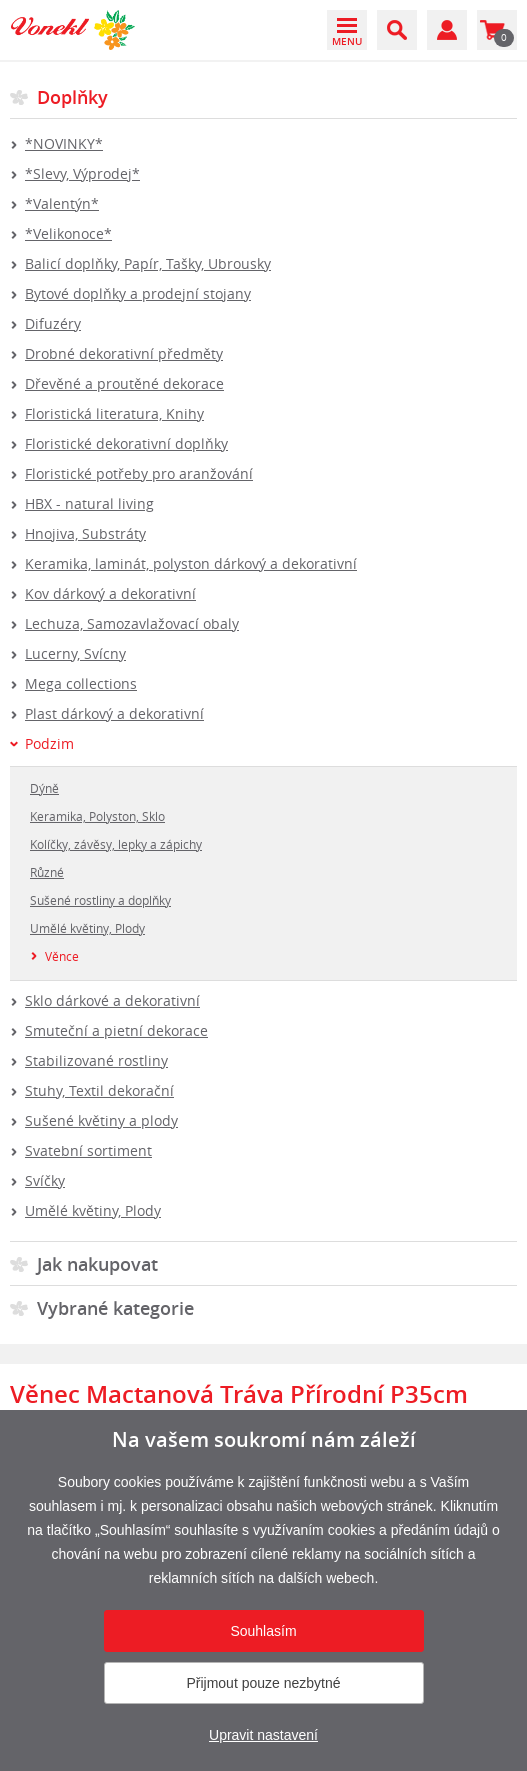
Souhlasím (263, 1631)
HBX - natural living (89, 503)
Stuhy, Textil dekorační (99, 1090)
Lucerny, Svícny (75, 653)
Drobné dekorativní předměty (124, 353)
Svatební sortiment (88, 1150)
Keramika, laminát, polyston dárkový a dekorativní (191, 563)
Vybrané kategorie (115, 1308)
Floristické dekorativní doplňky (126, 443)
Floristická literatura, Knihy (114, 413)
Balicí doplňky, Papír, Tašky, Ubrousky (148, 263)
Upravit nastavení (263, 1735)
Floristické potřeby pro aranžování (139, 473)
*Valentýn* (62, 203)
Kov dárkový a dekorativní (110, 593)
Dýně (44, 788)
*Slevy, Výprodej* (82, 173)
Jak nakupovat (97, 1264)
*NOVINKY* (64, 143)
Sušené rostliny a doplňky (100, 900)
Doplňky (72, 97)
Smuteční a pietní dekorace (116, 1030)
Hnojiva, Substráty (85, 533)
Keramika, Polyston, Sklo (97, 816)
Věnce (62, 956)
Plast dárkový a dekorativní (114, 713)
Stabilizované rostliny (96, 1060)
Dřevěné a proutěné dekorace (124, 383)
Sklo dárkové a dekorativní (112, 1000)
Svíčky (45, 1180)
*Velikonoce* (68, 233)
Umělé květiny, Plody (87, 928)
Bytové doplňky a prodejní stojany (138, 293)
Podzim (49, 743)
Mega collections (81, 683)
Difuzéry (53, 323)
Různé (47, 872)
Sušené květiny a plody (101, 1120)
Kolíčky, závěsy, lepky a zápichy (116, 844)
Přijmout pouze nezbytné (263, 1683)
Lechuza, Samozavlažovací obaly (132, 623)
